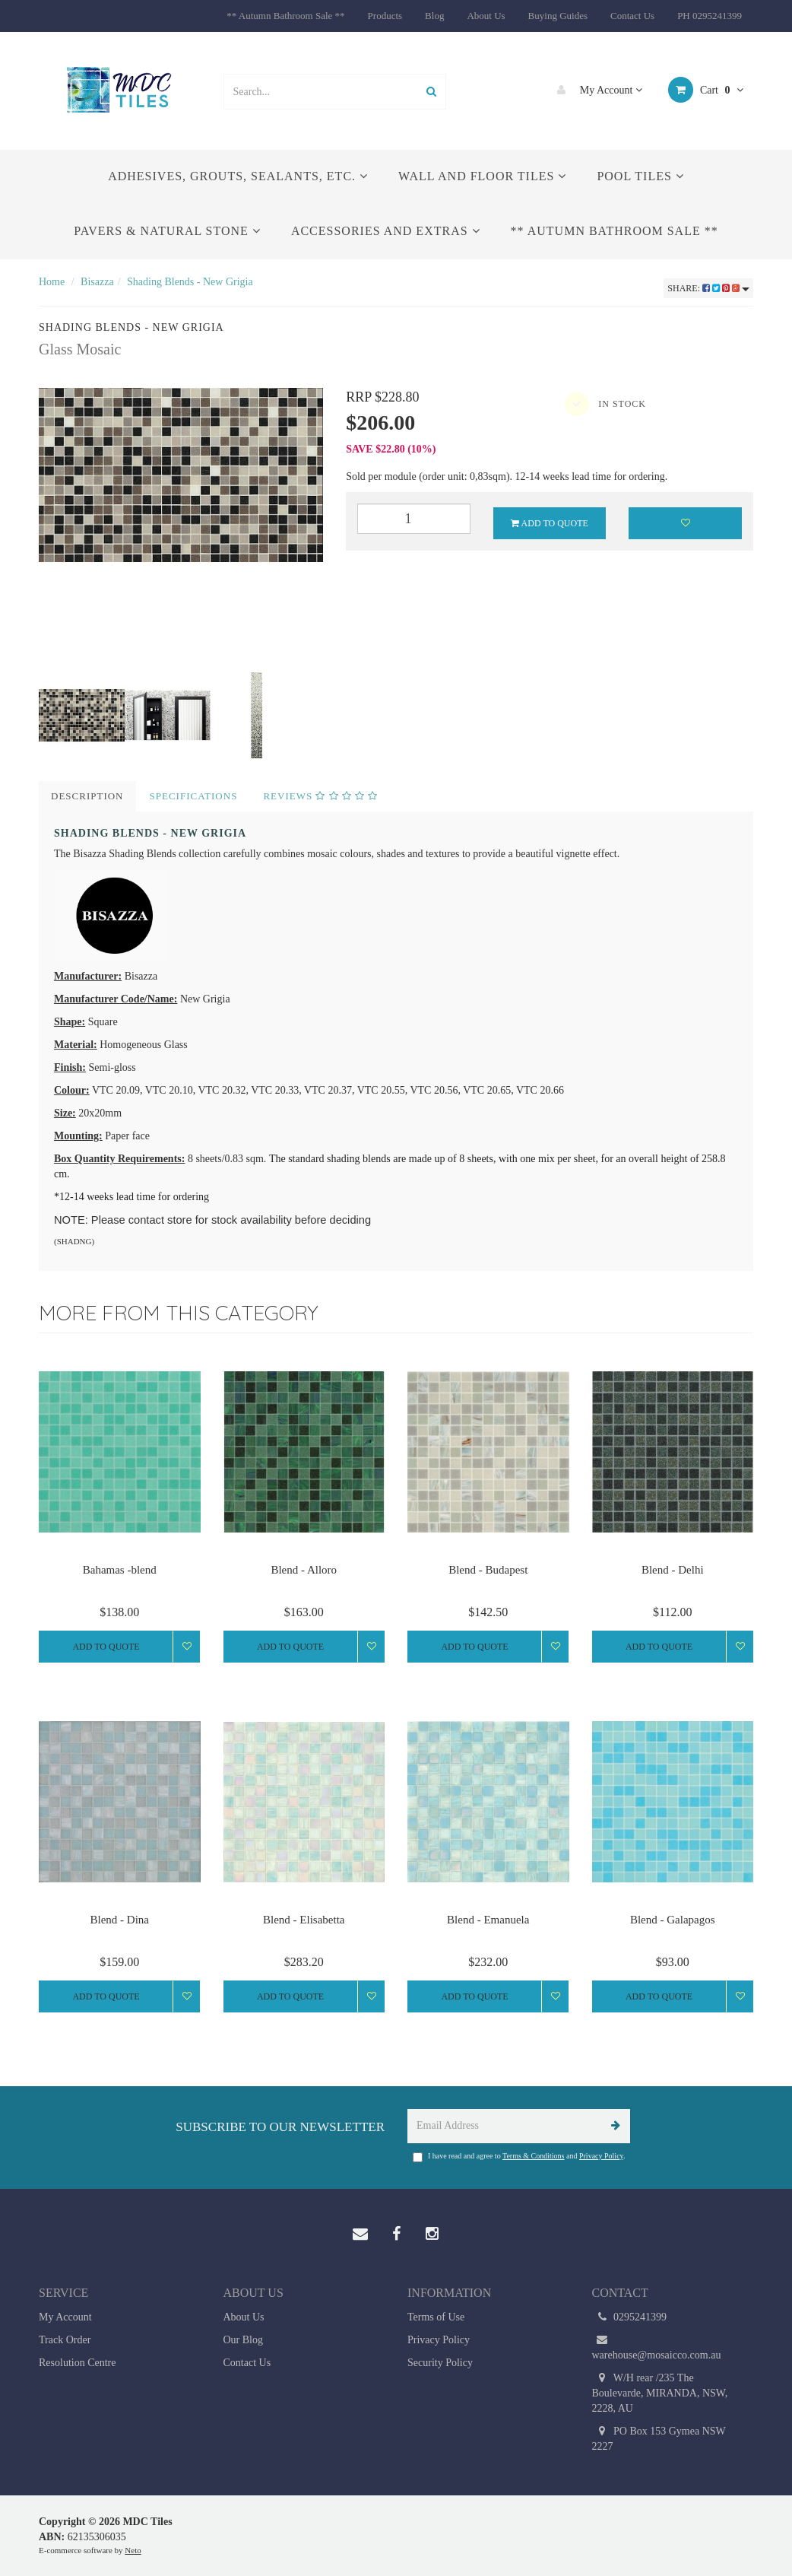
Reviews (320, 796)
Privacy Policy (601, 2156)
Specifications (194, 796)
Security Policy (440, 2362)
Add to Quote (549, 523)
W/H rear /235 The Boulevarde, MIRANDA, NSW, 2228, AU (660, 2392)
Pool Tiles (640, 176)
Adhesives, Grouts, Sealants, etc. (238, 176)
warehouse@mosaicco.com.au (656, 2347)
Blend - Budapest (487, 1570)
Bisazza (97, 281)
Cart (705, 90)
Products (385, 15)
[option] (181, 474)
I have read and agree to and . (519, 2157)
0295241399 (629, 2317)
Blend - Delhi (673, 1570)
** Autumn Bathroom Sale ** (285, 15)
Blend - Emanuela (488, 1920)
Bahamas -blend (120, 1570)
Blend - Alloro (304, 1570)
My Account (596, 90)
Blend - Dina (119, 1920)
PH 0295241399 (709, 15)
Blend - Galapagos (672, 1920)
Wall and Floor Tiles (482, 176)
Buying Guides (558, 15)
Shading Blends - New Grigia (190, 281)
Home (52, 281)
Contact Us (632, 15)
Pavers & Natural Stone (167, 230)
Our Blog (243, 2340)
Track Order (64, 2340)
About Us (486, 15)
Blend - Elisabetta (303, 1920)
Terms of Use (435, 2317)
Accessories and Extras (385, 230)
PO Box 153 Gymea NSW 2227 (659, 2438)
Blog (434, 15)
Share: (708, 288)
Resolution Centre (77, 2362)
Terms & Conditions (533, 2156)
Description (87, 796)
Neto (133, 2550)
